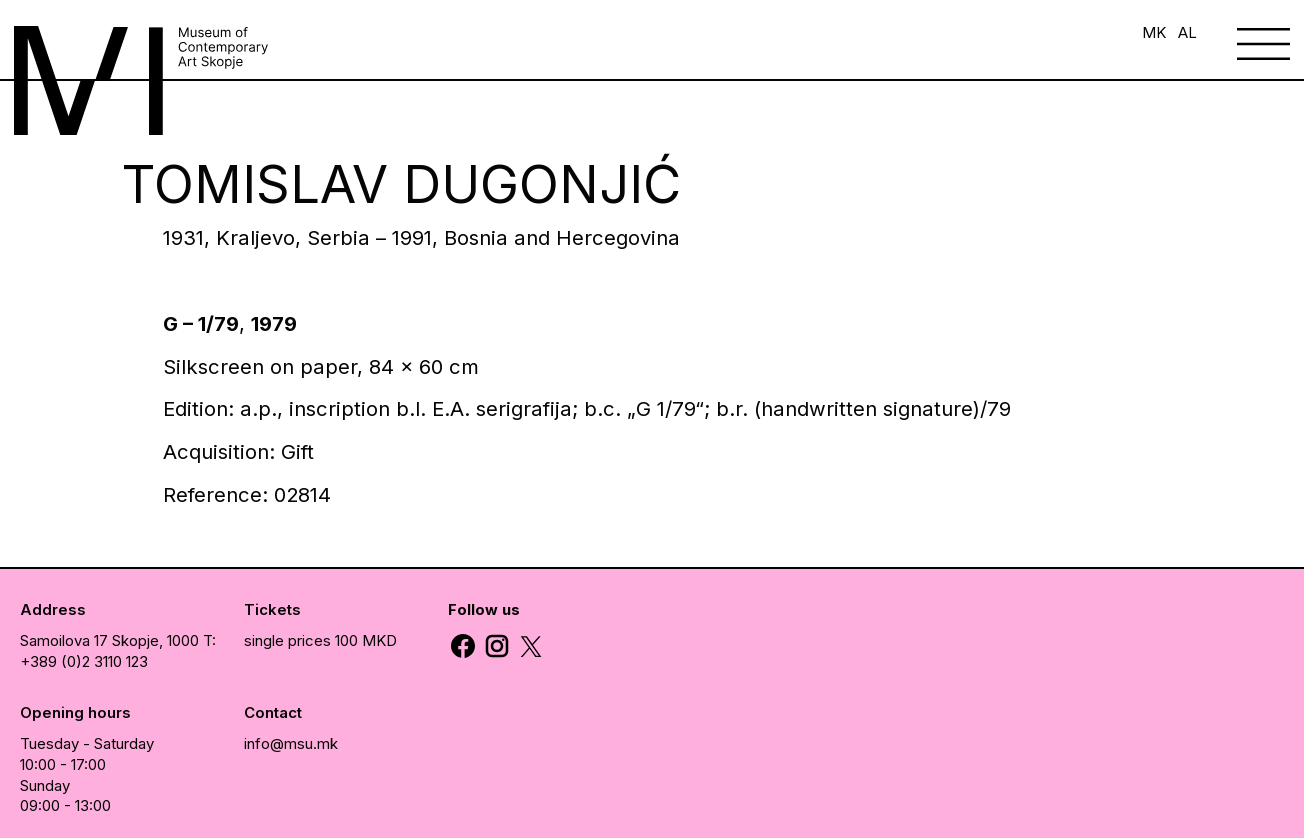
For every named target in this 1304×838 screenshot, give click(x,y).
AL (1187, 33)
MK (1154, 33)
